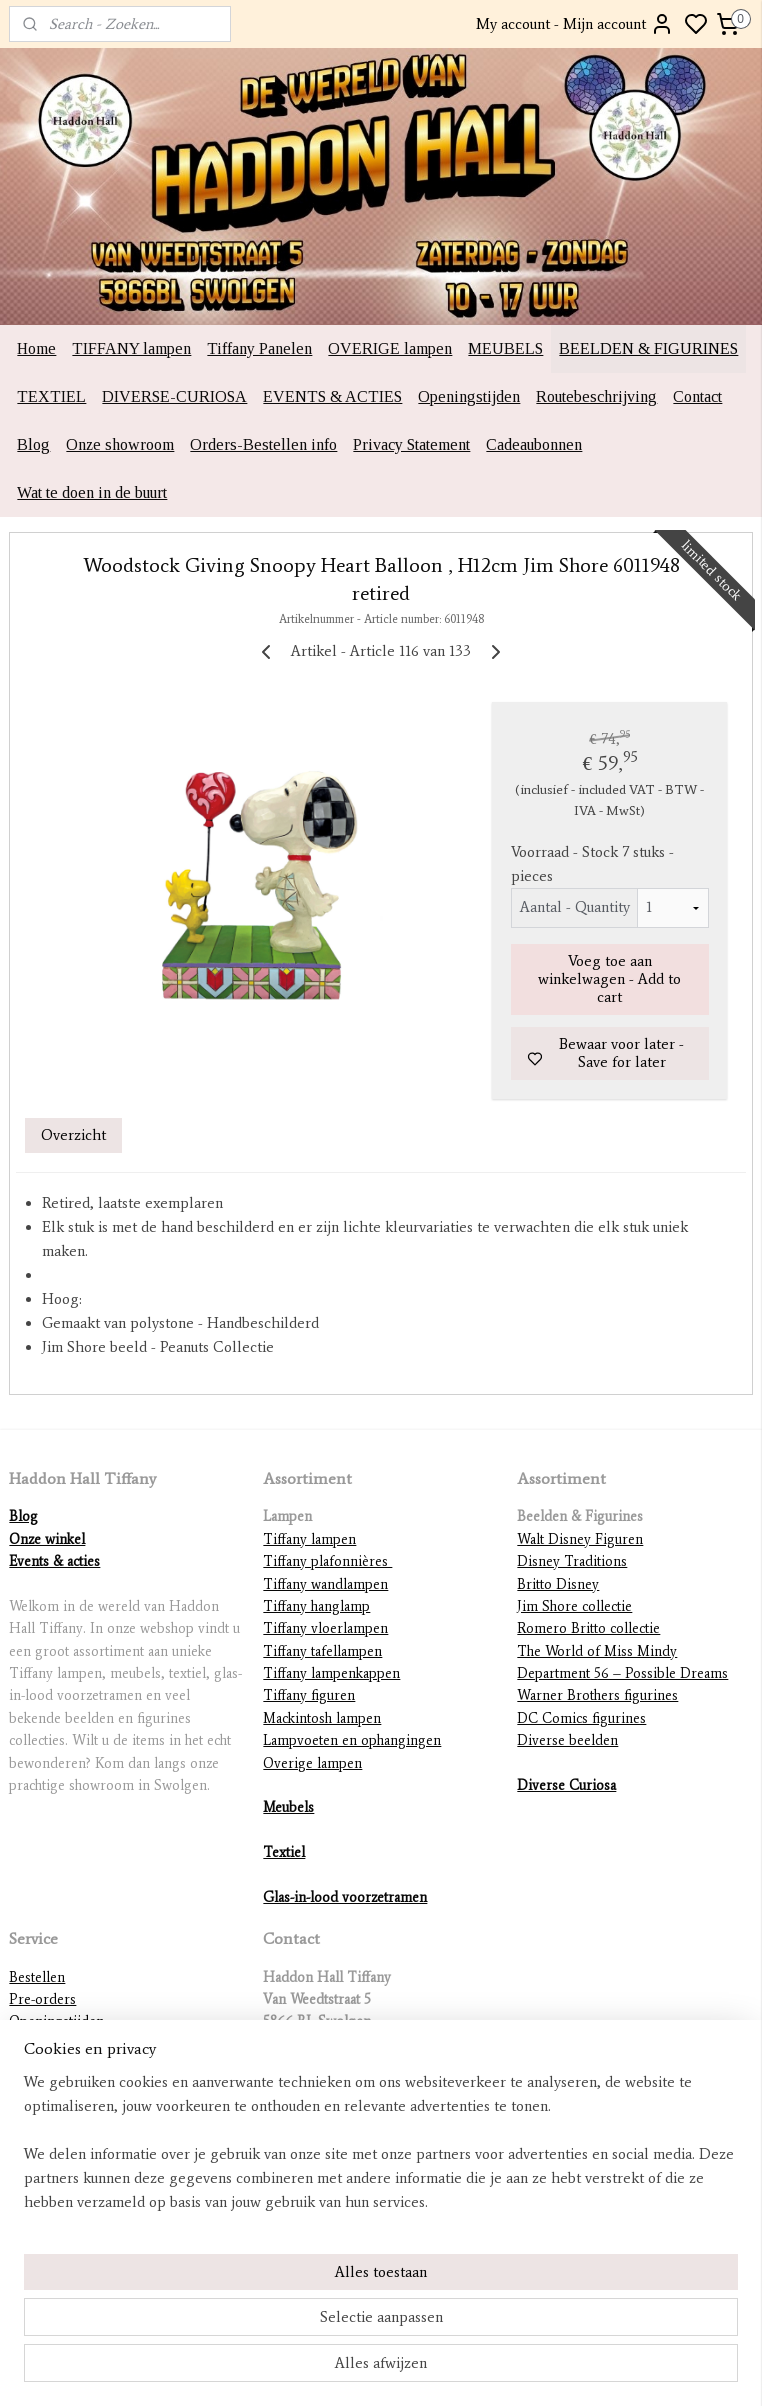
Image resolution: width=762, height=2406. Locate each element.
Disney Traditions (572, 1561)
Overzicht (73, 1135)
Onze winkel (47, 1539)
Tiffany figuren (309, 1695)
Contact (697, 396)
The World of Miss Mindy (597, 1651)
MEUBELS (505, 348)
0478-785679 (302, 2066)
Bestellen (37, 1977)
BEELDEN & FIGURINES (648, 348)
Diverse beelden (567, 1740)
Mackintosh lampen (322, 1718)
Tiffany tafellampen (322, 1651)
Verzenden (41, 2066)
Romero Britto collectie (588, 1628)
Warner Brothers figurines (597, 1695)
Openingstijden (469, 396)
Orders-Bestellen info (263, 444)
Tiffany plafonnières (327, 1561)
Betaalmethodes (56, 2111)
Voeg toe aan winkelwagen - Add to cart (609, 980)
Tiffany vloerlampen (325, 1628)
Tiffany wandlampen (325, 1584)
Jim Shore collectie (574, 1606)
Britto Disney (558, 1584)
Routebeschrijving (596, 396)
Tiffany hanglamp (316, 1606)
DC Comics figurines (581, 1718)
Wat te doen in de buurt (92, 492)
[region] (249, 2286)
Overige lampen (312, 1763)
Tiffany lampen (309, 1539)
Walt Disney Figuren (580, 1539)
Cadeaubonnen (534, 444)
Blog (33, 444)
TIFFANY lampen (131, 348)
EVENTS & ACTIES (332, 396)
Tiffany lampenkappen (331, 1673)
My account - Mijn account (575, 24)
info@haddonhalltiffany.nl (341, 2088)
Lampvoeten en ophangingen (352, 1740)
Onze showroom (120, 444)
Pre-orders (42, 1999)
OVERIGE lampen (390, 348)
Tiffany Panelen (259, 348)
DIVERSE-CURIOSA (174, 396)
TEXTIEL (51, 396)
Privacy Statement (411, 444)
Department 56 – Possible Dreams (622, 1673)
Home (36, 348)
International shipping (76, 2088)
